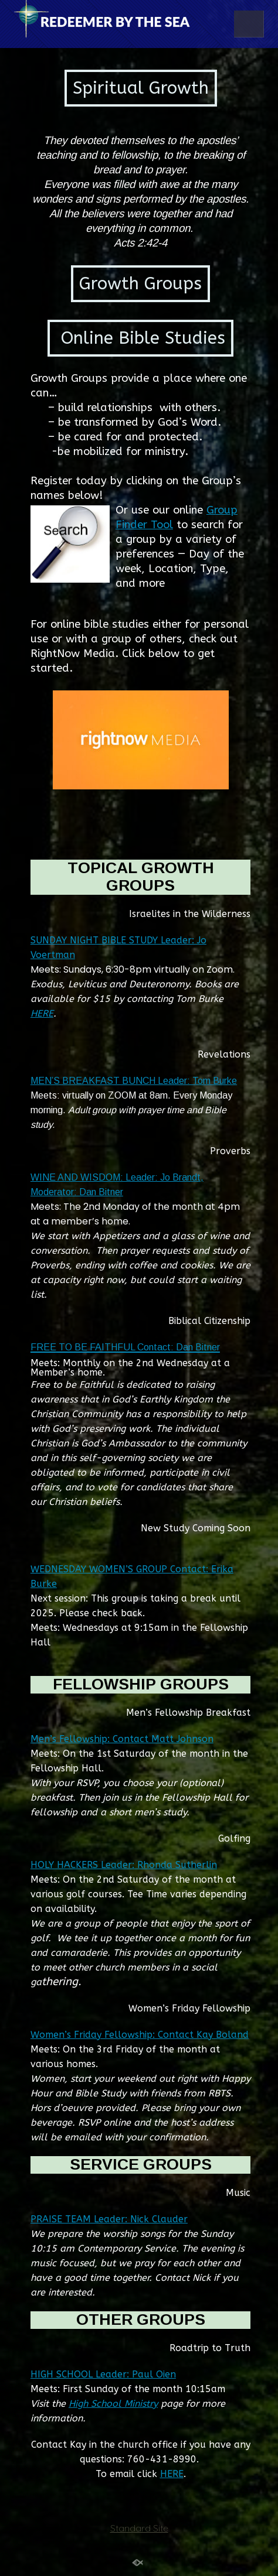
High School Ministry (113, 2403)
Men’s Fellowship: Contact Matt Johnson (121, 1738)
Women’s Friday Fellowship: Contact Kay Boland (139, 2034)
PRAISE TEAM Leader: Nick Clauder (109, 2219)
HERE (41, 1013)
